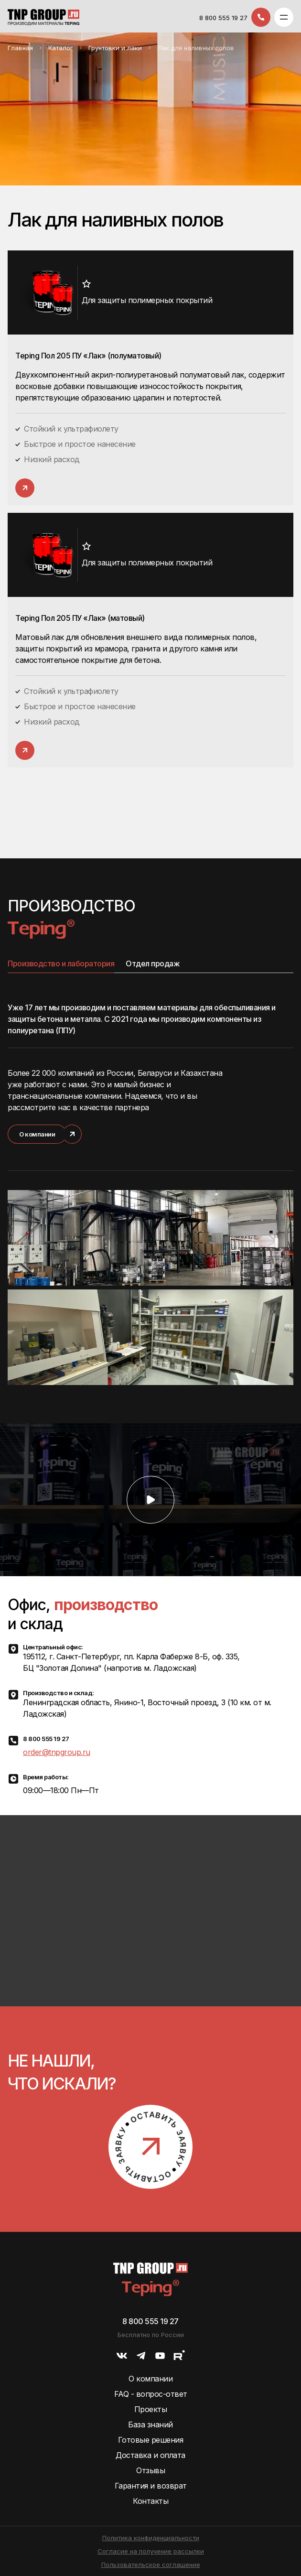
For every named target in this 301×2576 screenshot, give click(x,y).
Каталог (60, 48)
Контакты (150, 2501)
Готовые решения (150, 2440)
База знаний (150, 2424)
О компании (150, 2378)
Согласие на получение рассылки (150, 2551)
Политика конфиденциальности (150, 2538)
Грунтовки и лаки (115, 48)
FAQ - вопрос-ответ (150, 2394)
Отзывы (150, 2470)
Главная (20, 48)
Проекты (150, 2409)
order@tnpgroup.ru (56, 1752)
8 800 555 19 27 (223, 18)
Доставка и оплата (150, 2455)
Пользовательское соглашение (150, 2564)
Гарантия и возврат (151, 2485)
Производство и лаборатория (61, 963)
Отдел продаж (153, 963)
